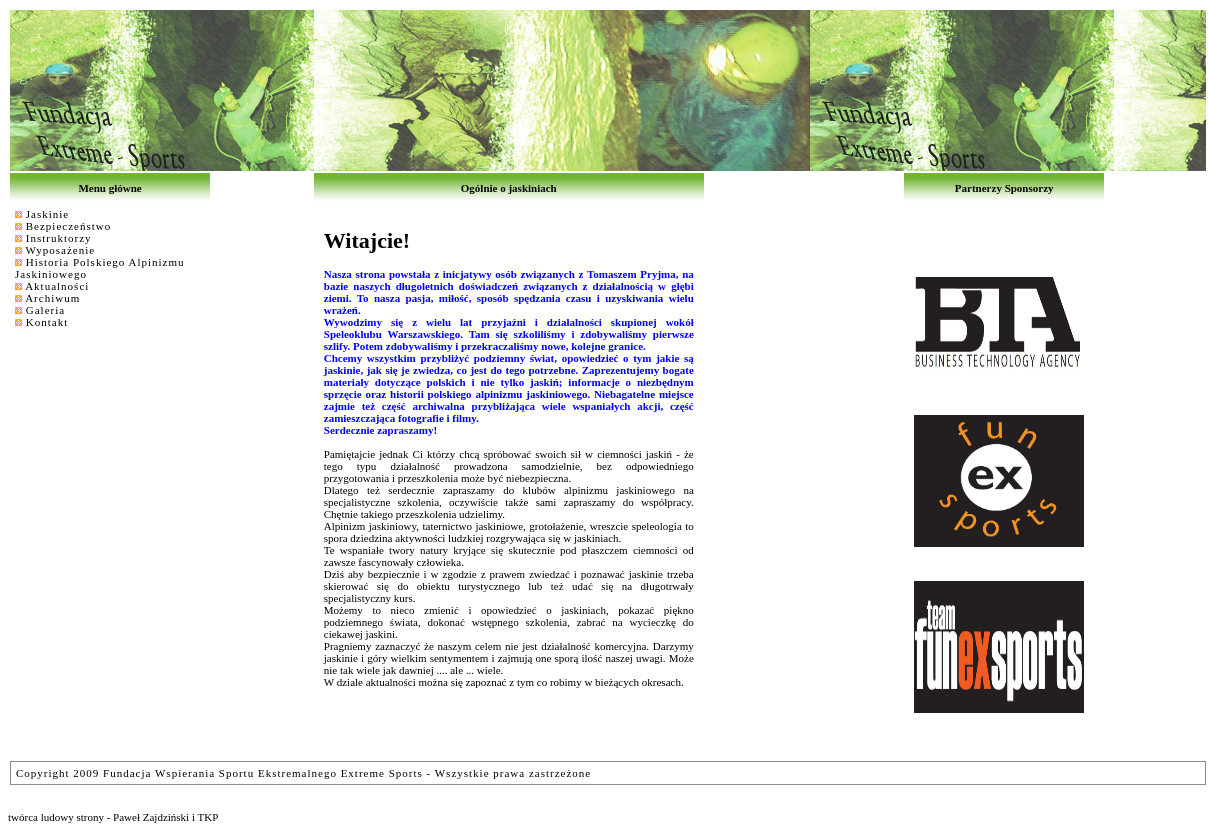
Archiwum (52, 298)
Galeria (45, 310)
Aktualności (57, 286)
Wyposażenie (61, 250)
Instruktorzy (59, 238)
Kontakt (47, 322)
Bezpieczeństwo (68, 226)
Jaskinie (47, 214)
